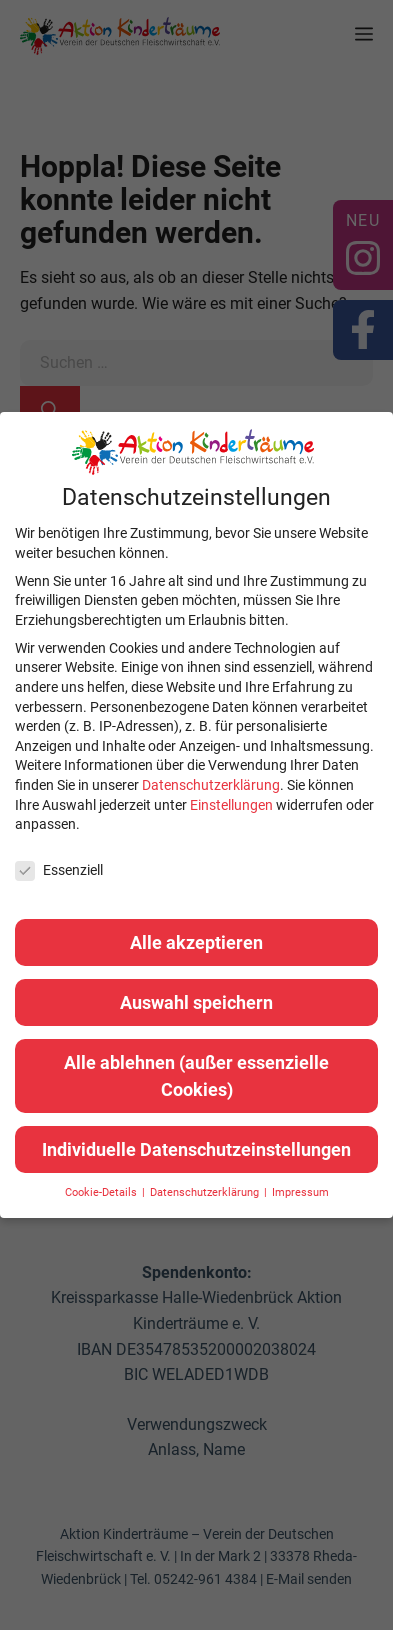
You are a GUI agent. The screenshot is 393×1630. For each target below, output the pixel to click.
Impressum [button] (300, 1192)
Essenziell (59, 870)
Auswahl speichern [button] (196, 1002)
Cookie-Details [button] (102, 1192)
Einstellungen (231, 805)
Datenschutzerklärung (211, 785)
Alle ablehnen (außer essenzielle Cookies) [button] (196, 1076)
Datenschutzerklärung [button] (206, 1192)
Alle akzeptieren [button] (196, 942)
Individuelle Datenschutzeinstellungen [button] (196, 1149)
